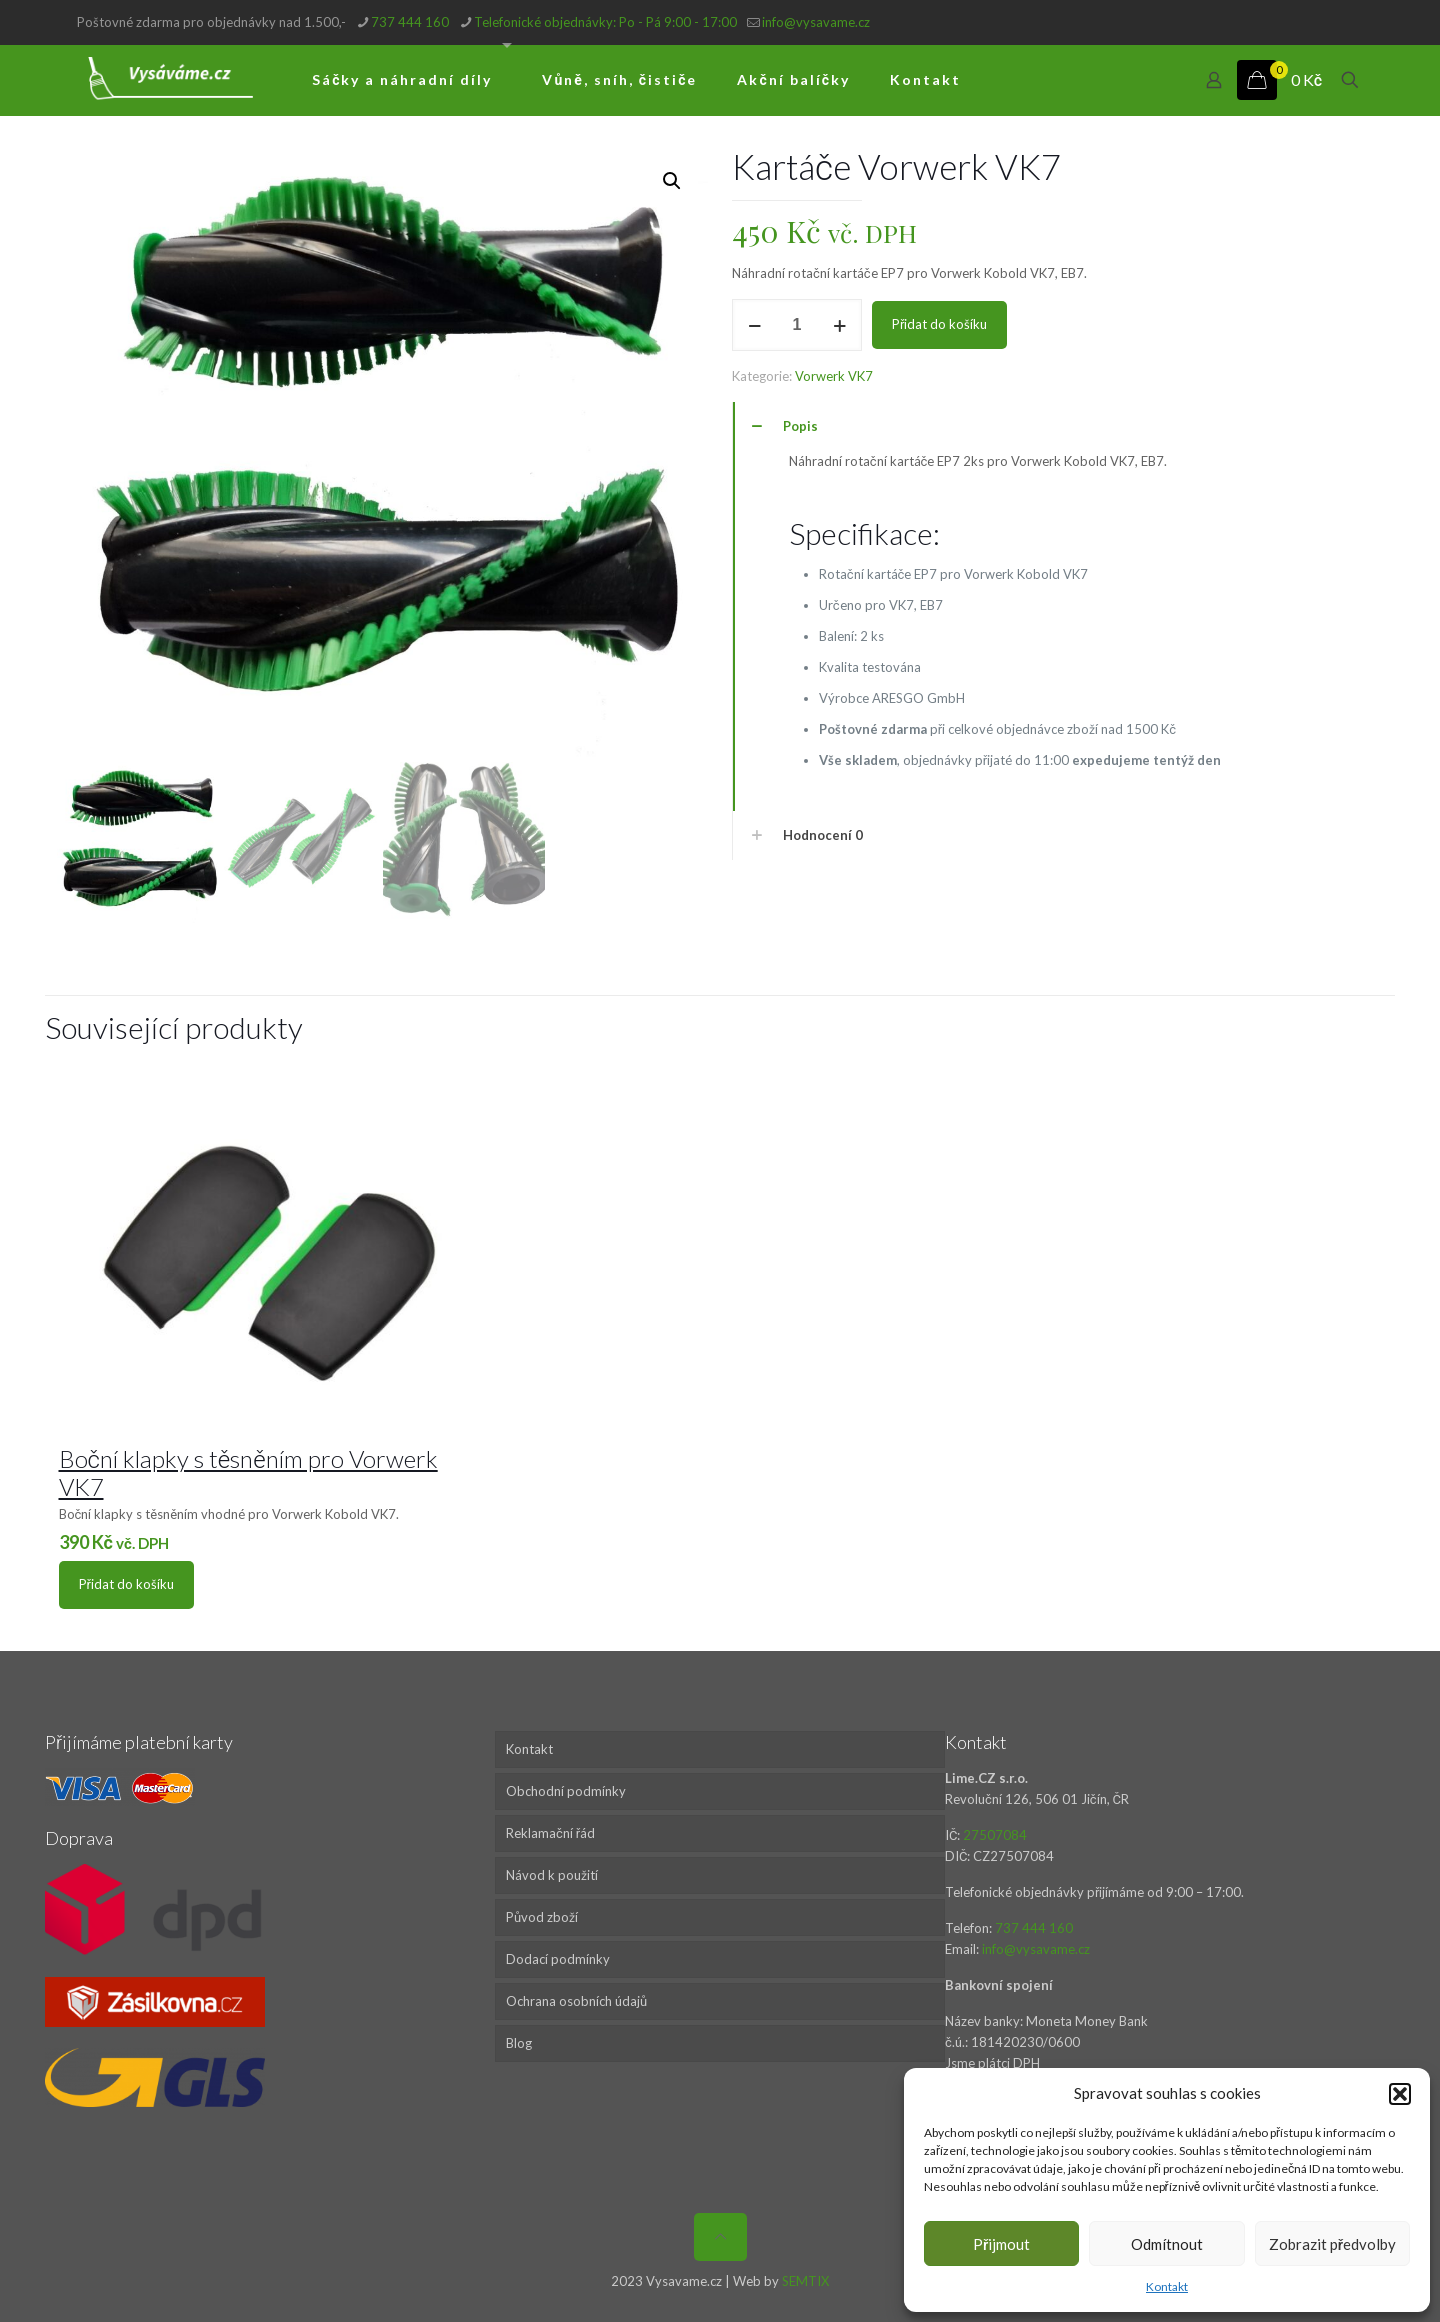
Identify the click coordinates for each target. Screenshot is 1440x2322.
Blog (519, 2043)
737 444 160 (1034, 1928)
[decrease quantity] (754, 325)
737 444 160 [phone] (410, 22)
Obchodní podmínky (566, 1791)
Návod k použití (552, 1875)
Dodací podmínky (558, 1959)
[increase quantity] (839, 325)
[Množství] (797, 325)
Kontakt (1167, 2286)
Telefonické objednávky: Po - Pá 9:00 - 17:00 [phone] (605, 22)
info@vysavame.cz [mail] (816, 22)
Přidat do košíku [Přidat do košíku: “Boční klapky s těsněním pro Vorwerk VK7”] (126, 1584)
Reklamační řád (550, 1833)
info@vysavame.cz (1036, 1949)
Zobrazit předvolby (1332, 2244)
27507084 (995, 1835)
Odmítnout (1167, 2244)
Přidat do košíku (939, 324)
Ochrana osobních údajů (576, 2001)
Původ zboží (542, 1917)
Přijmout (1001, 2244)
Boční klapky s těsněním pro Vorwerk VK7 (248, 1472)
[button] (1400, 2094)
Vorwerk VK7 (834, 376)
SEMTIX (805, 2281)
